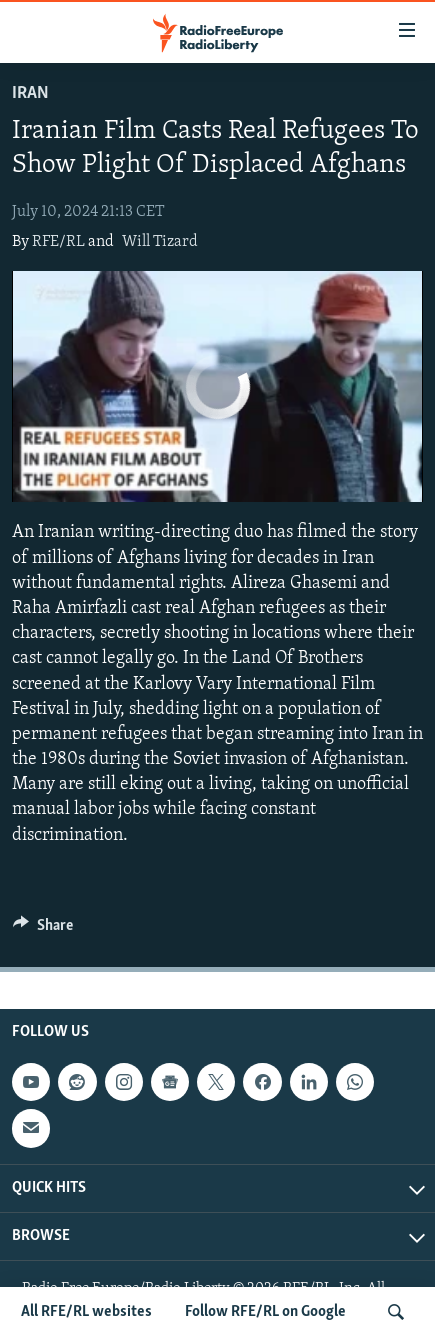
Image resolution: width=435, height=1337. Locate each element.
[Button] (43, 930)
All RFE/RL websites (86, 1312)
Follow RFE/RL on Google (265, 1312)
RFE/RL (58, 242)
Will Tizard (160, 242)
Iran (30, 93)
